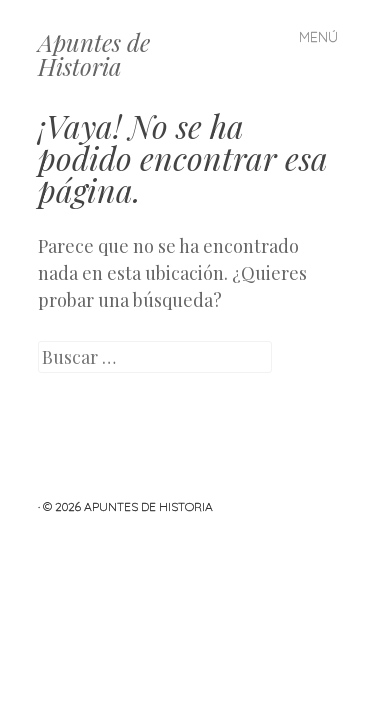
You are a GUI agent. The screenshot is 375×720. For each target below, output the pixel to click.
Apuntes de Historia (94, 54)
